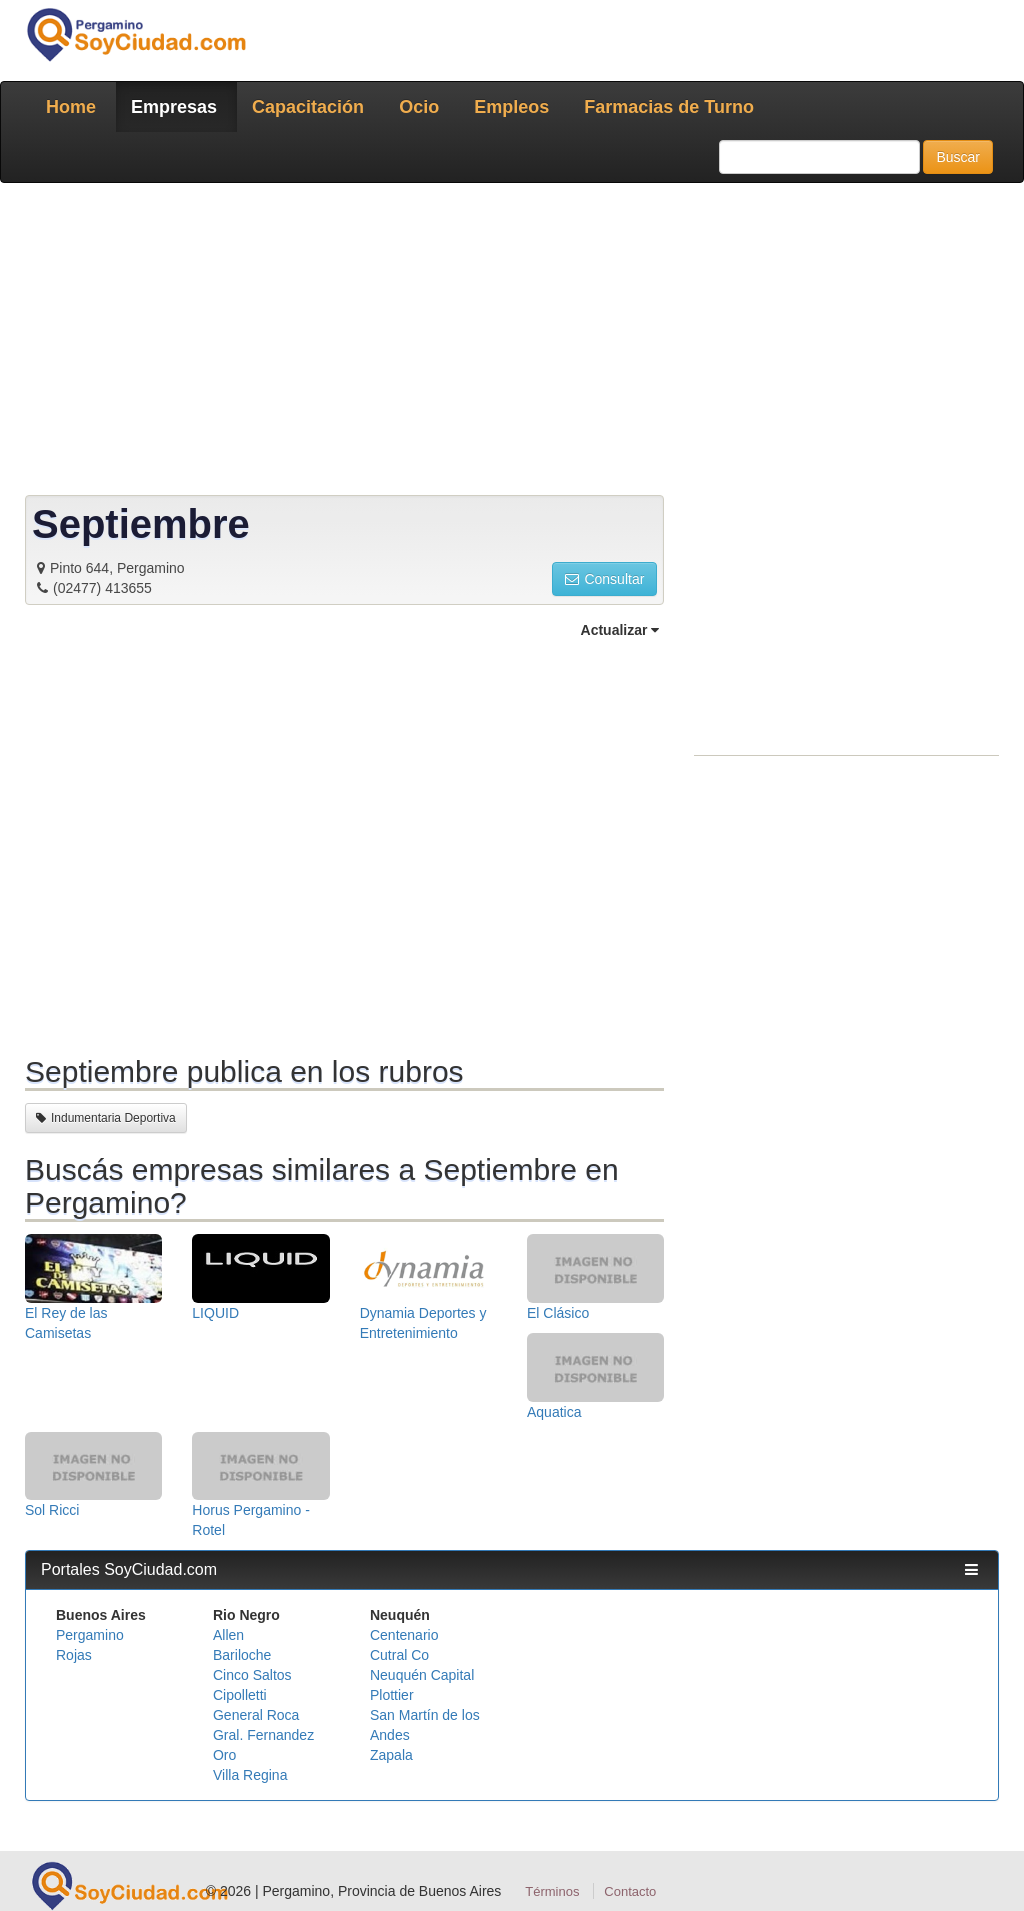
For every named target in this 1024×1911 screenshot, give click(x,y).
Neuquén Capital (422, 1675)
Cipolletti (240, 1695)
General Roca (256, 1715)
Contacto (630, 1891)
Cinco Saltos (252, 1675)
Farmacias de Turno (669, 107)
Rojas (74, 1655)
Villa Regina (250, 1775)
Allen (228, 1635)
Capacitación (308, 107)
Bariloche (242, 1655)
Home (71, 107)
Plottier (392, 1695)
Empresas (174, 107)
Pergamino (90, 1635)
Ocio (419, 107)
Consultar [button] (604, 579)
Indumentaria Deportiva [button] (106, 1118)
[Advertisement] (512, 343)
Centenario (404, 1635)
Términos (552, 1891)
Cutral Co (399, 1655)
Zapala (391, 1755)
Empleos (511, 107)
